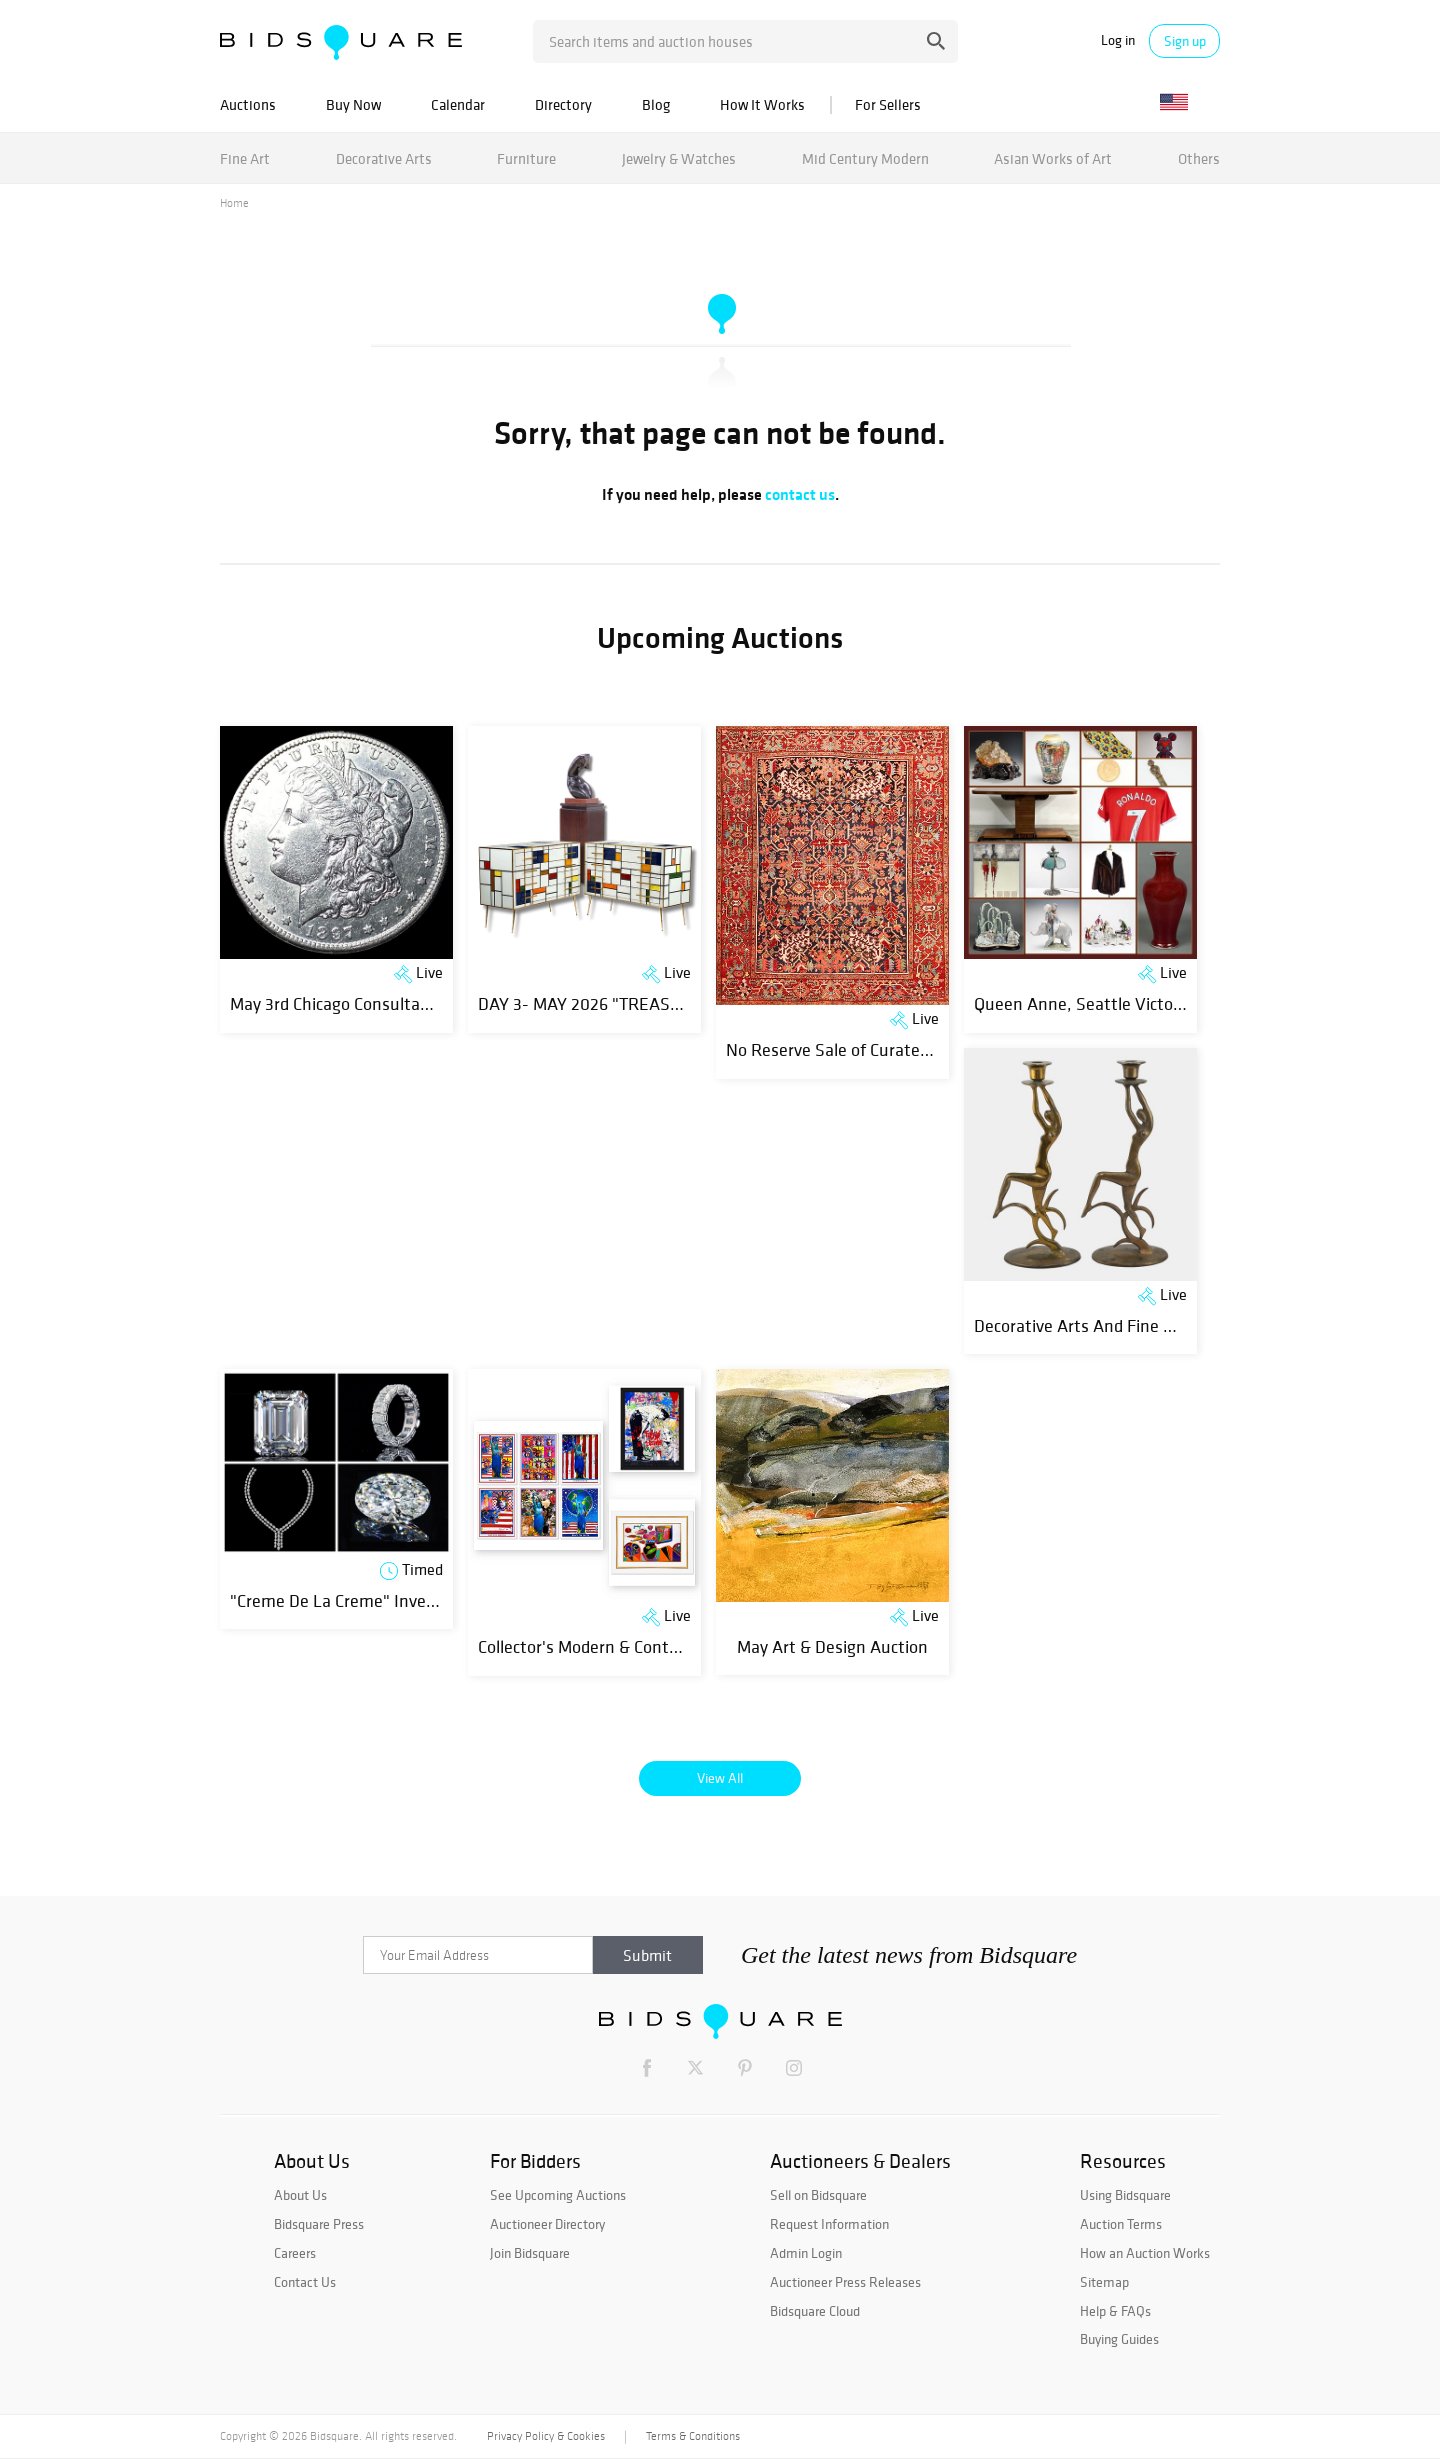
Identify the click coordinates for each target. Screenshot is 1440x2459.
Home (234, 203)
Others (1199, 158)
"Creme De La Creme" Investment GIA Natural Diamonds (441, 1600)
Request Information (829, 2224)
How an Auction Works (1145, 2253)
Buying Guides (1119, 2339)
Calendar (458, 104)
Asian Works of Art (1053, 158)
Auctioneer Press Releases (845, 2282)
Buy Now (353, 104)
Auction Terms (1121, 2224)
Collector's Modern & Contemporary (609, 1646)
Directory (563, 104)
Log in (1118, 40)
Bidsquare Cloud (815, 2311)
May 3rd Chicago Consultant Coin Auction (382, 1003)
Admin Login (806, 2253)
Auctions (248, 104)
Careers (295, 2253)
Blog (656, 104)
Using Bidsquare (1125, 2195)
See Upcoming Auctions (558, 2195)
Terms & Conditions (693, 2436)
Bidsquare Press (319, 2224)
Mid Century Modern (865, 158)
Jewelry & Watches (679, 158)
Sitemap (1104, 2282)
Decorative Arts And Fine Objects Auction (1127, 1325)
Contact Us (305, 2282)
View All (720, 1778)
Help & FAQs (1115, 2311)
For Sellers (888, 104)
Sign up (1185, 41)
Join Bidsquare (530, 2253)
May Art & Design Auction (832, 1646)
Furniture (526, 158)
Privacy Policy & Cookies (546, 2436)
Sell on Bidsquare (818, 2195)
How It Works (762, 104)
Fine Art (245, 158)
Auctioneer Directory (547, 2224)
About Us (300, 2195)
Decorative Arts (384, 158)
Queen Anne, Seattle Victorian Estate (1115, 1003)
